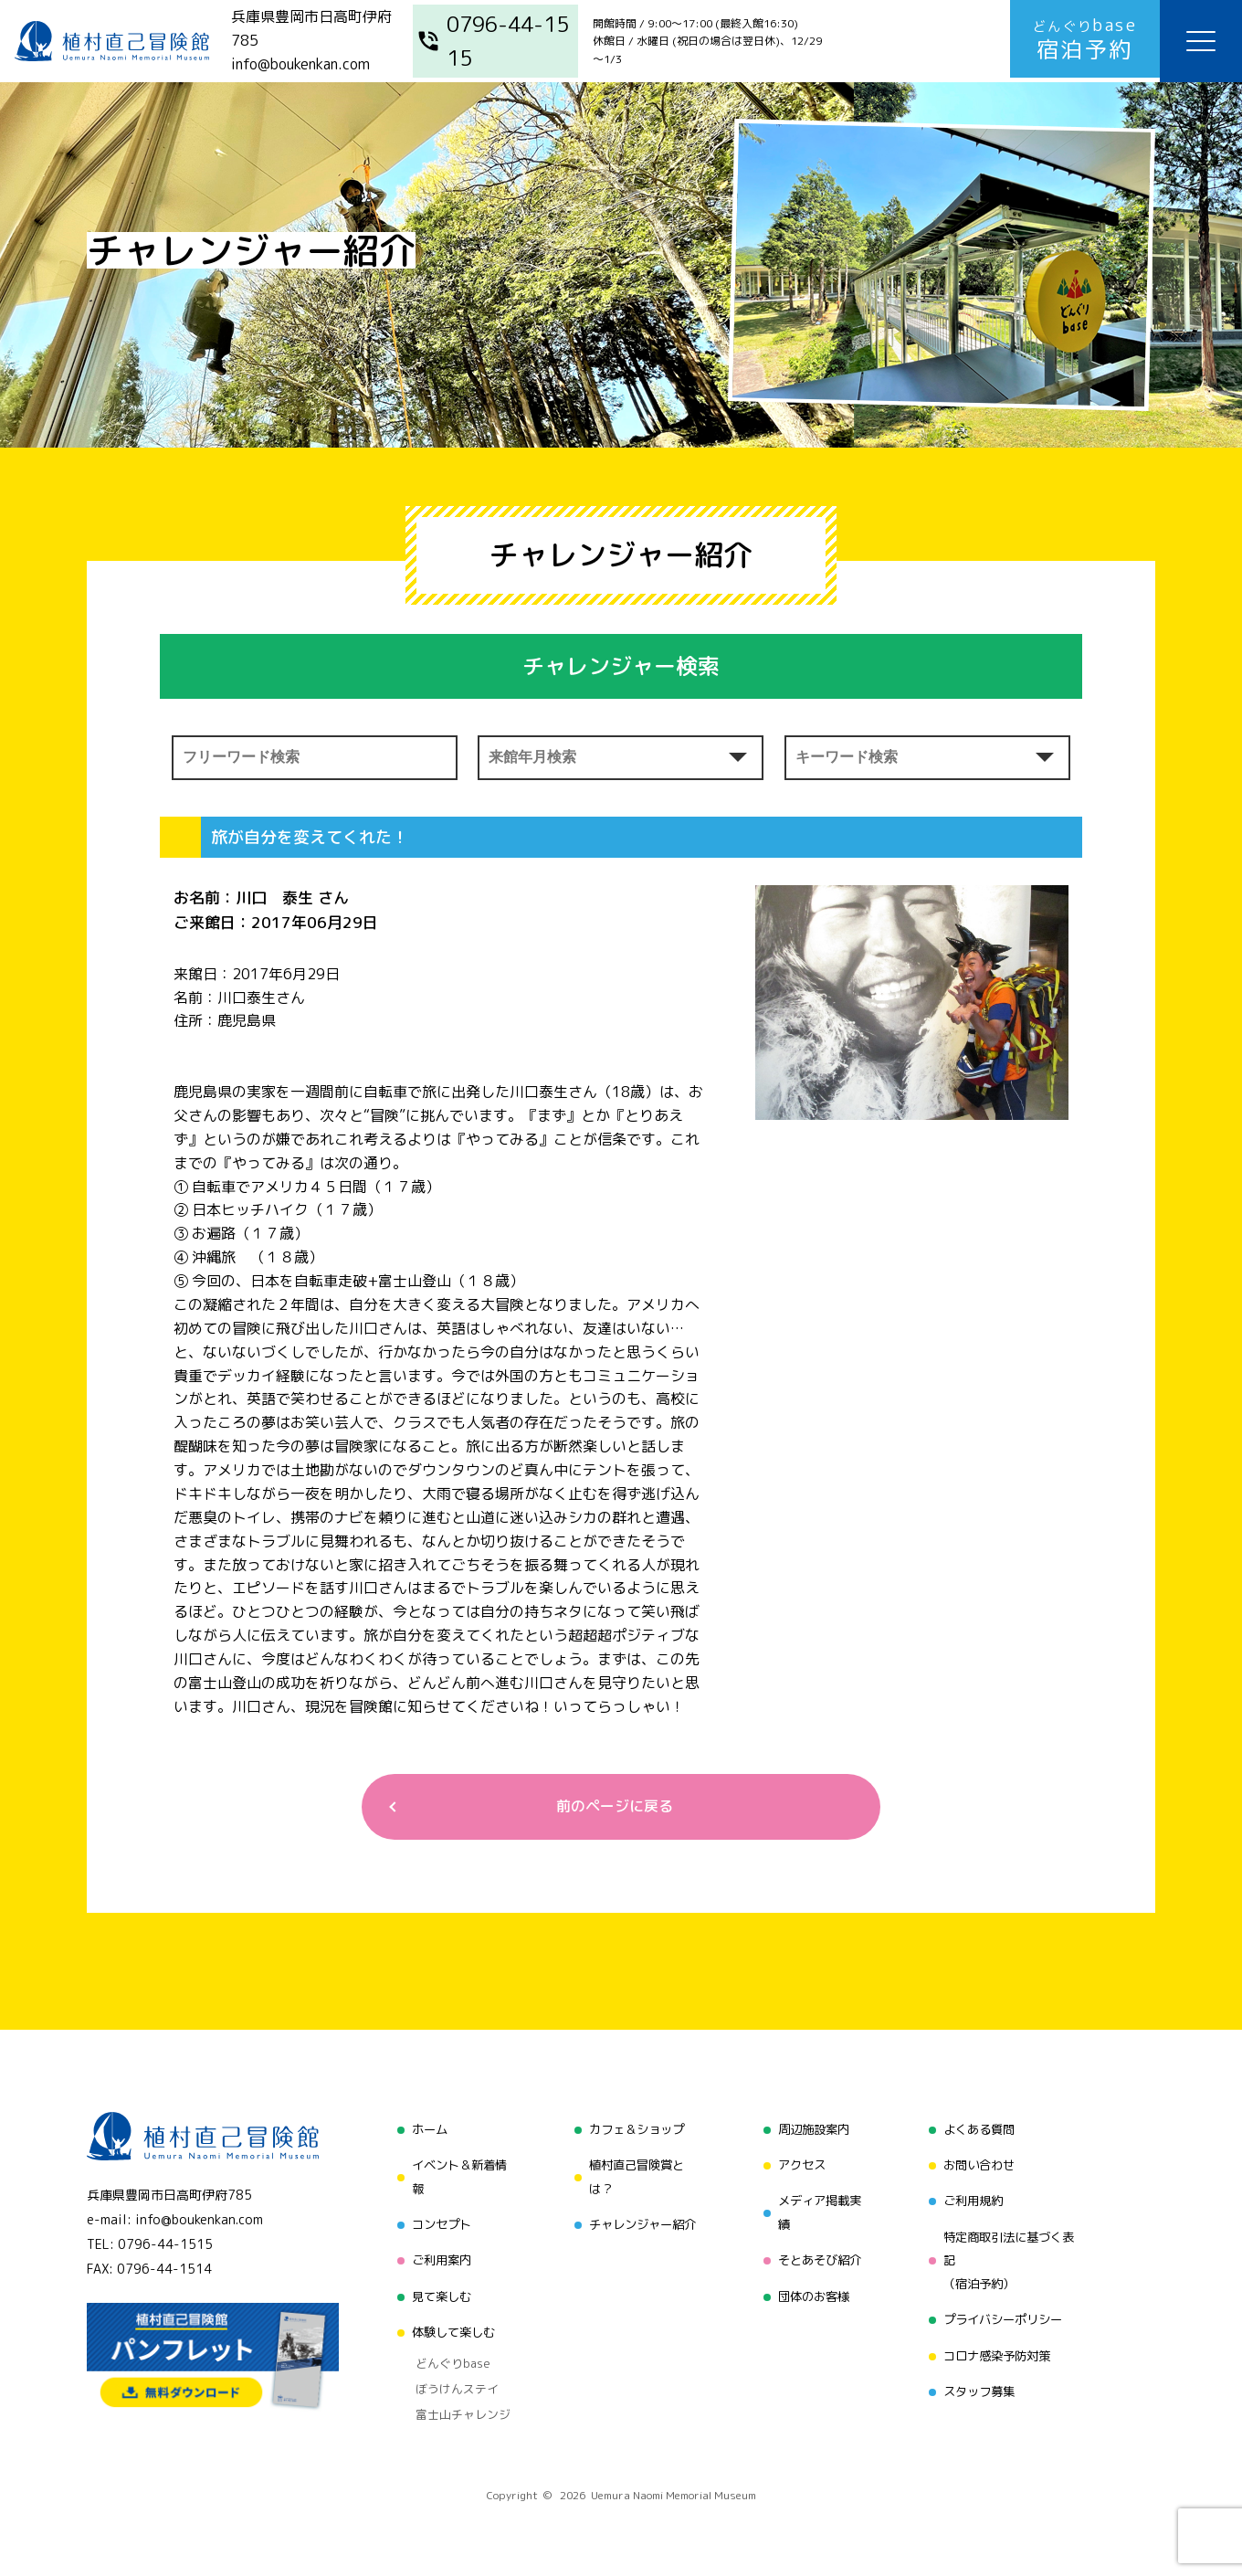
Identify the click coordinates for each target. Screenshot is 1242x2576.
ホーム (423, 2130)
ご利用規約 (973, 2200)
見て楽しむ (436, 2293)
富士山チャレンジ (454, 2402)
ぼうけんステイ (448, 2379)
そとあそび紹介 (818, 2258)
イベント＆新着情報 (455, 2177)
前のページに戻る (613, 1807)
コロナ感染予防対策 (998, 2351)
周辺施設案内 (812, 2130)
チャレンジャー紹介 (640, 2224)
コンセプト (436, 2224)
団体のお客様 (812, 2293)
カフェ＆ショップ (634, 2130)
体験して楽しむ (448, 2328)
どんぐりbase (444, 2357)
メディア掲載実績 (818, 2212)
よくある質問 (979, 2130)
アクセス (799, 2165)
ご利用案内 (436, 2258)
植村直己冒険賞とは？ (634, 2177)
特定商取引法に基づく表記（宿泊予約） (1011, 2258)
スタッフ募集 (979, 2386)
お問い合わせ (979, 2165)
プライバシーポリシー (1004, 2317)
